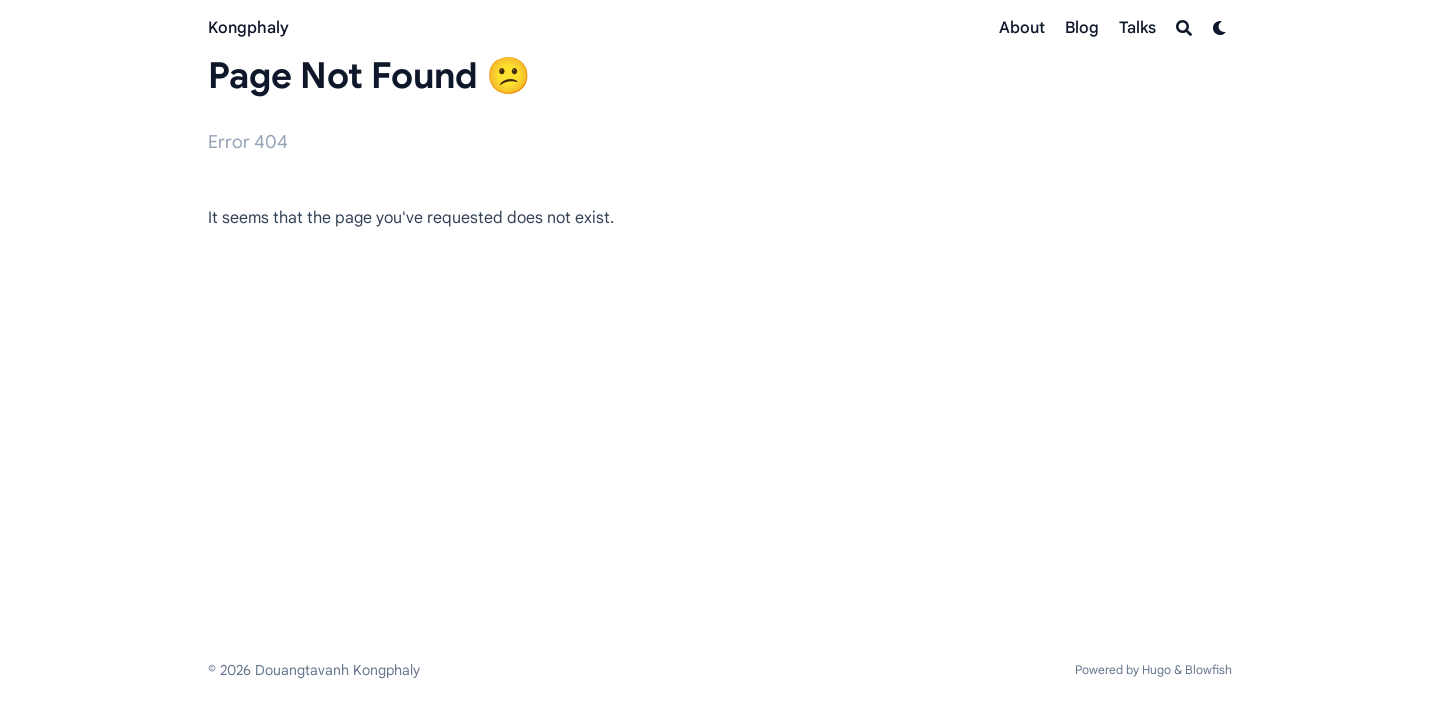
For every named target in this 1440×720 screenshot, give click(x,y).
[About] (1022, 28)
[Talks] (1137, 28)
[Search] (1184, 28)
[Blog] (1082, 28)
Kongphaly (248, 28)
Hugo (1156, 669)
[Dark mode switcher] (1220, 28)
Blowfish (1208, 669)
